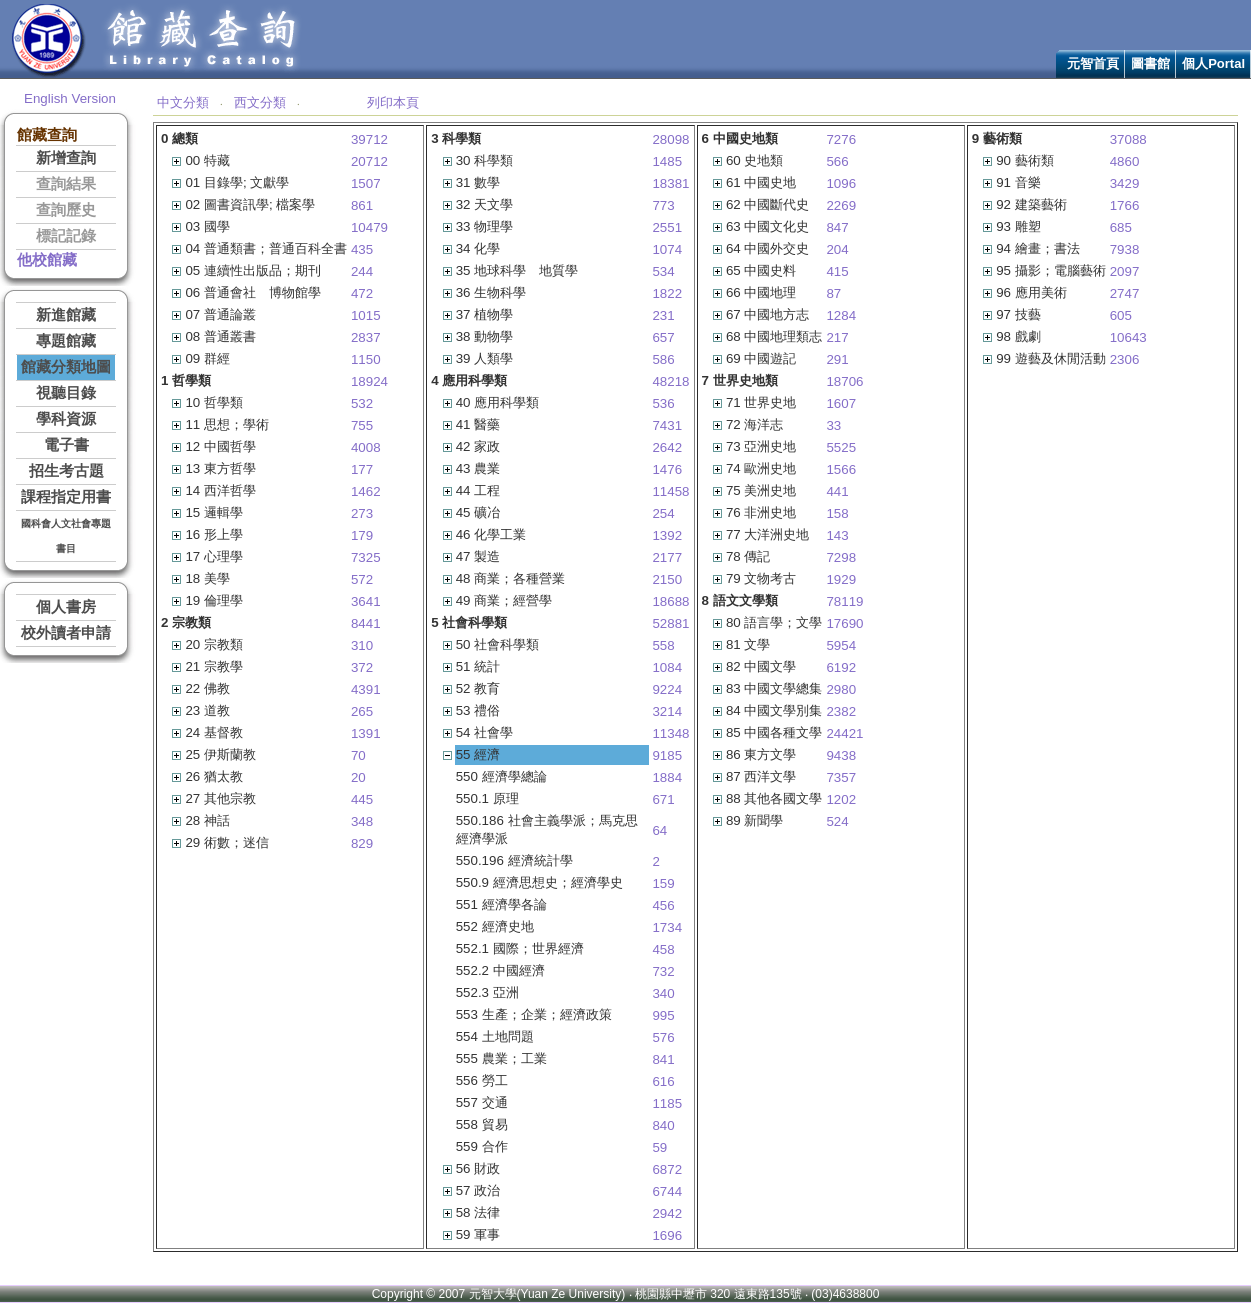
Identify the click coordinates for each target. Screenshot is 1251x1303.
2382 (841, 711)
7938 (1125, 249)
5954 (841, 645)
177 (362, 469)
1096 (841, 183)
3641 (366, 601)
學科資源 (66, 419)
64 (659, 830)
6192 (841, 667)
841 (663, 1059)
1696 (667, 1235)
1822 (667, 293)
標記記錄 (66, 236)
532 (362, 403)
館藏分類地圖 (66, 367)
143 (837, 535)
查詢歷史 (66, 210)
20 (358, 777)
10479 (369, 227)
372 (362, 667)
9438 (841, 755)
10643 (1128, 337)
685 (1121, 227)
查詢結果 (66, 184)
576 (663, 1037)
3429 (1125, 183)
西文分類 (260, 102)
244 (362, 271)
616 (663, 1081)
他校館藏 (47, 260)
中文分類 (183, 102)
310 (362, 645)
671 (663, 799)
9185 (667, 755)
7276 (841, 139)
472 (362, 293)
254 (663, 513)
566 (837, 161)
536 (663, 403)
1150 (366, 359)
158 (837, 513)
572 (362, 579)
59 (659, 1147)
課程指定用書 (66, 497)
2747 (1125, 293)
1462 (366, 491)
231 (663, 315)
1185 (667, 1103)
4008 (366, 447)
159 (663, 883)
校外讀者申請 (66, 633)
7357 (841, 777)
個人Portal (1213, 63)
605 (1121, 315)
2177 (667, 557)
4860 (1125, 161)
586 (663, 359)
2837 (366, 337)
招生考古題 (66, 471)
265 (362, 711)
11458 (670, 491)
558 (663, 645)
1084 (667, 667)
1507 (366, 183)
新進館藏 (66, 315)
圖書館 (1150, 63)
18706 (844, 381)
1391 (366, 733)
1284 (841, 315)
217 (837, 337)
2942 (667, 1213)
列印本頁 (393, 102)
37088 (1128, 139)
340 (663, 993)
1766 (1125, 205)
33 (833, 425)
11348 (670, 733)
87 (833, 293)
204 (837, 249)
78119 (844, 601)
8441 (366, 623)
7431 (667, 425)
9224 (667, 689)
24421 (844, 733)
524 (837, 821)
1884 (667, 777)
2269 (841, 205)
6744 (667, 1191)
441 (837, 491)
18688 (670, 601)
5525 (841, 447)
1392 (667, 535)
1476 (667, 469)
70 (358, 755)
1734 (667, 927)
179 (362, 535)
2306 (1125, 359)
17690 (844, 623)
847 (837, 227)
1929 (841, 579)
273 (362, 513)
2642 (667, 447)
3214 (667, 711)
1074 (667, 249)
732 (663, 971)
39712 (369, 139)
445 (362, 799)
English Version (70, 98)
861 (362, 205)
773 (663, 205)
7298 (841, 557)
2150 (667, 579)
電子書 (66, 445)
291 (837, 359)
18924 (369, 381)
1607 (841, 403)
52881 (670, 623)
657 (663, 337)
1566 (841, 469)
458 (663, 949)
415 (837, 271)
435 (362, 249)
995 (663, 1015)
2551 (667, 227)
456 (663, 905)
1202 (841, 799)
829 (362, 843)
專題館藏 (66, 341)
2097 (1125, 271)
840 (663, 1125)
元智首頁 (1093, 63)
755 (362, 425)
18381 (670, 183)
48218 (670, 381)
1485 (667, 161)
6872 (667, 1169)
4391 (366, 689)
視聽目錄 (66, 393)
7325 (366, 557)
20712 (369, 161)
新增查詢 (66, 158)
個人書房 (66, 607)
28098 (670, 139)
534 (663, 271)
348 (362, 821)
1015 (366, 315)
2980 (841, 689)
